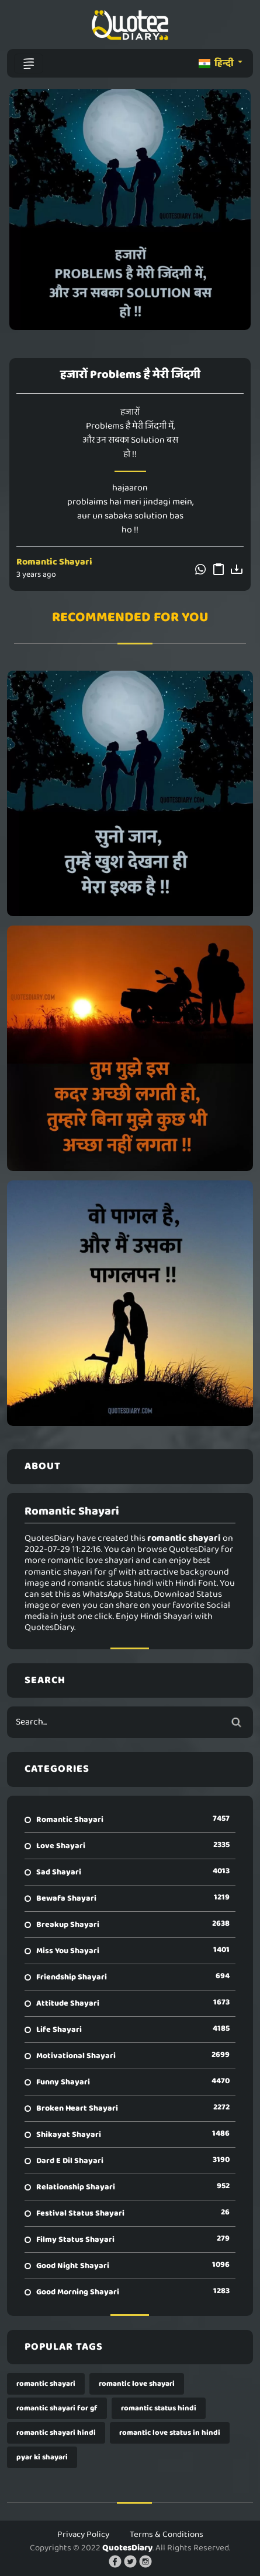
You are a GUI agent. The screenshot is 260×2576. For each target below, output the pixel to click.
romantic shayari (45, 2384)
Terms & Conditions (166, 2535)
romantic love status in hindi (169, 2433)
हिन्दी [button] (217, 63)
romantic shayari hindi (56, 2433)
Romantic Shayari (54, 562)
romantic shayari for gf (57, 2408)
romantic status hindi (158, 2408)
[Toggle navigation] (28, 63)
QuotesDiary (127, 2548)
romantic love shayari (137, 2384)
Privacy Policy (83, 2535)
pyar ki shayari (42, 2457)
